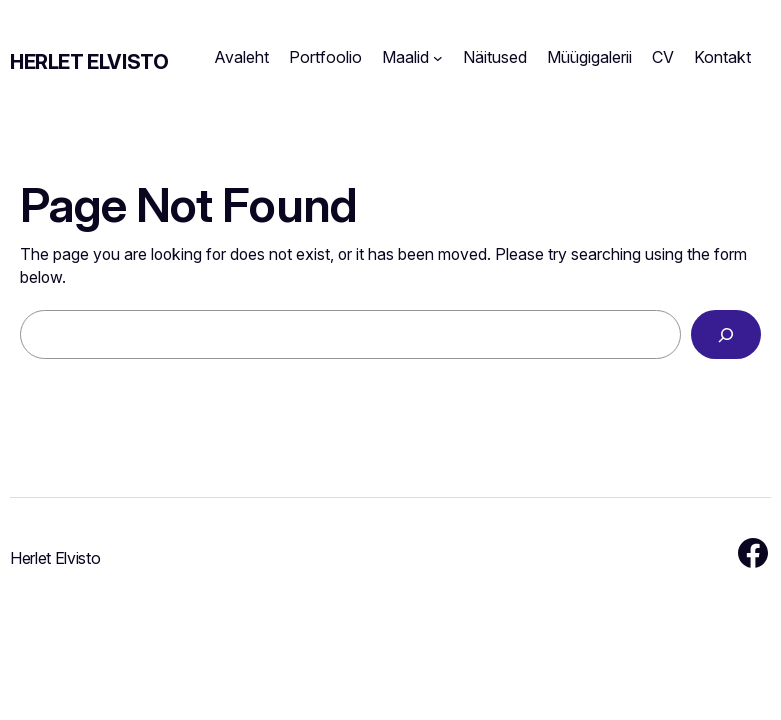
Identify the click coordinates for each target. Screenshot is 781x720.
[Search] (726, 334)
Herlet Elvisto (89, 62)
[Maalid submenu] (438, 58)
